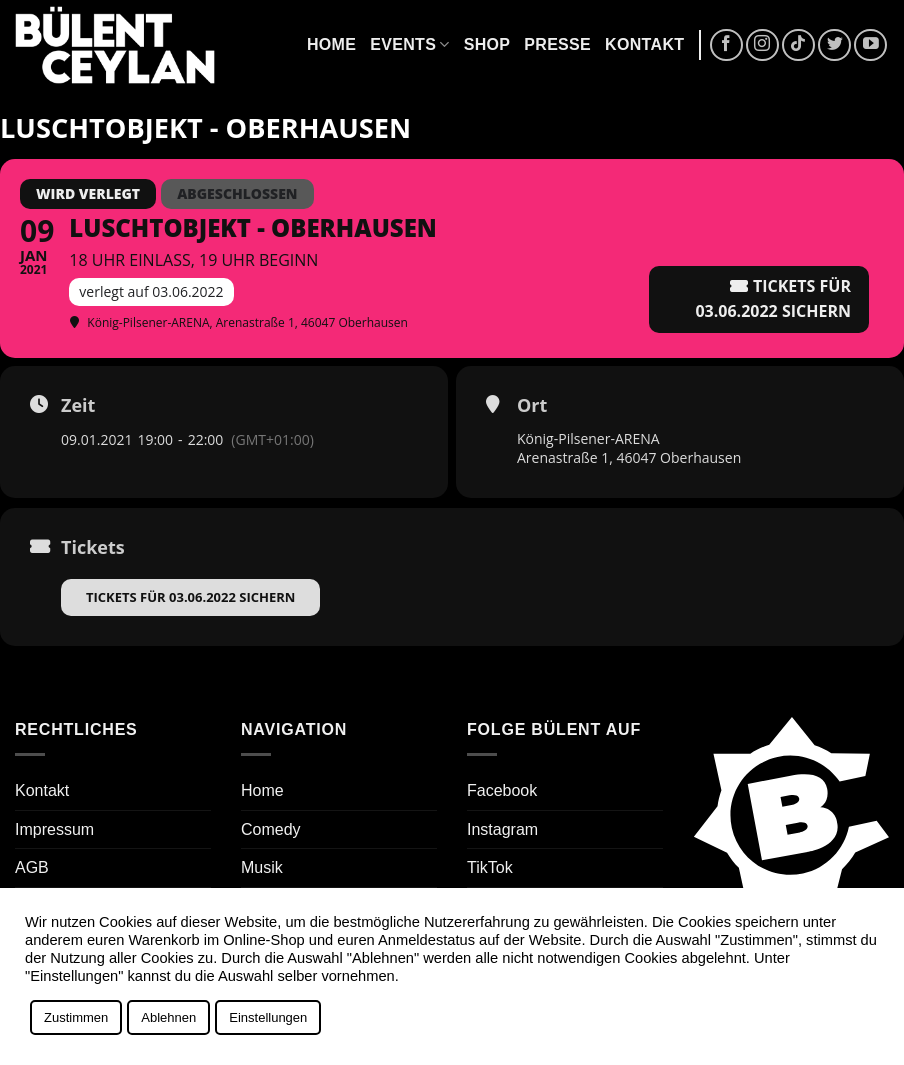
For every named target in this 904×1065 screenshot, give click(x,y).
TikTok (490, 867)
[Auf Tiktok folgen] (798, 45)
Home (331, 44)
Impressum (54, 829)
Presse (557, 44)
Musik (262, 867)
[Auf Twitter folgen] (834, 45)
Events (409, 44)
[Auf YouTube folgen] (870, 45)
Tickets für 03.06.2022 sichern (190, 597)
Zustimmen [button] (76, 1017)
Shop (487, 44)
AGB (32, 867)
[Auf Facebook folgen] (726, 45)
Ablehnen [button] (168, 1017)
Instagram (502, 829)
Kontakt (644, 44)
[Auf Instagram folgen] (762, 45)
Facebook (502, 790)
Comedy (271, 829)
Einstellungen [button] (268, 1017)
